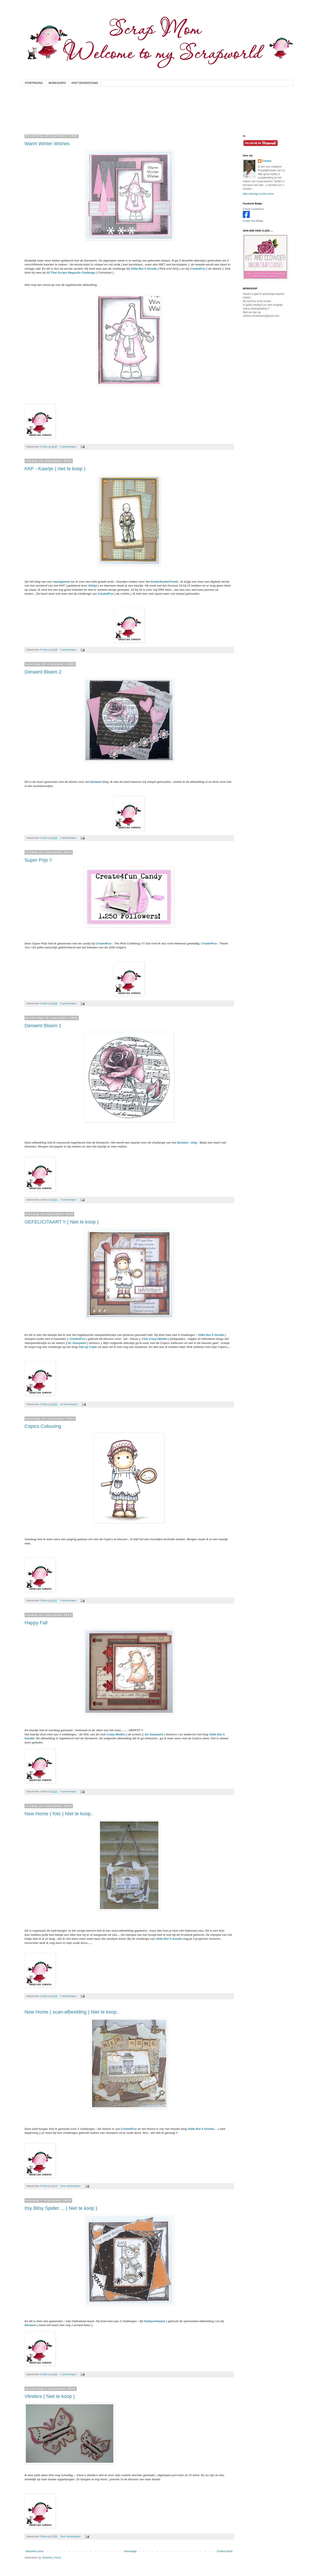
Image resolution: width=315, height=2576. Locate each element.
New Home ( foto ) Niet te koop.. (58, 1813)
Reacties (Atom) (51, 2557)
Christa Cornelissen (253, 209)
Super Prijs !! (38, 860)
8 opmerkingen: (68, 446)
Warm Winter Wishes (47, 143)
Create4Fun (198, 268)
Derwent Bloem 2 (42, 672)
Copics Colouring (42, 1426)
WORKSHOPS (57, 83)
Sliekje (92, 585)
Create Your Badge (253, 220)
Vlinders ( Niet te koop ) (49, 2396)
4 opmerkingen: (68, 837)
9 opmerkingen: (68, 1791)
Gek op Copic (88, 1347)
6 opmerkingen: (68, 649)
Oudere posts (225, 2551)
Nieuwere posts (35, 2551)
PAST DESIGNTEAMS (85, 83)
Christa (266, 161)
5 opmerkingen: (68, 2374)
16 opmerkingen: (69, 1404)
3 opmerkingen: (68, 1199)
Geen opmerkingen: (71, 2186)
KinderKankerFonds (164, 581)
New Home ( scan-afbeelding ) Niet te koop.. (71, 2012)
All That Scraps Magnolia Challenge (71, 272)
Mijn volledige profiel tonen (258, 193)
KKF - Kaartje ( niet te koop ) (55, 468)
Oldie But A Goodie (144, 268)
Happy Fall (35, 1622)
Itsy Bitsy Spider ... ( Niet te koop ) (60, 2208)
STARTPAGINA (34, 83)
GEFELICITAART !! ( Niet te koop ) (61, 1222)
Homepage (130, 2551)
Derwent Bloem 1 (42, 1025)
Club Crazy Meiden (155, 1338)
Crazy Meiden (116, 1734)
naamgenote (61, 581)
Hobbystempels (155, 2321)
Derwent (96, 781)
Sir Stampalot (77, 1343)
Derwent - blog (187, 1142)
